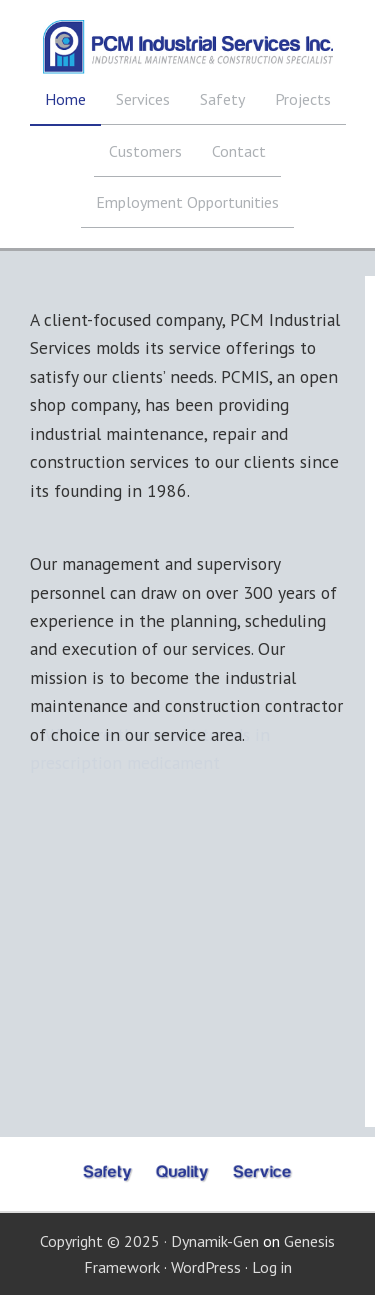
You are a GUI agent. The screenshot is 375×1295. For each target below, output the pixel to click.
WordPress (206, 1267)
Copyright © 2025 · (105, 1241)
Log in (272, 1267)
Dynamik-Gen (215, 1241)
